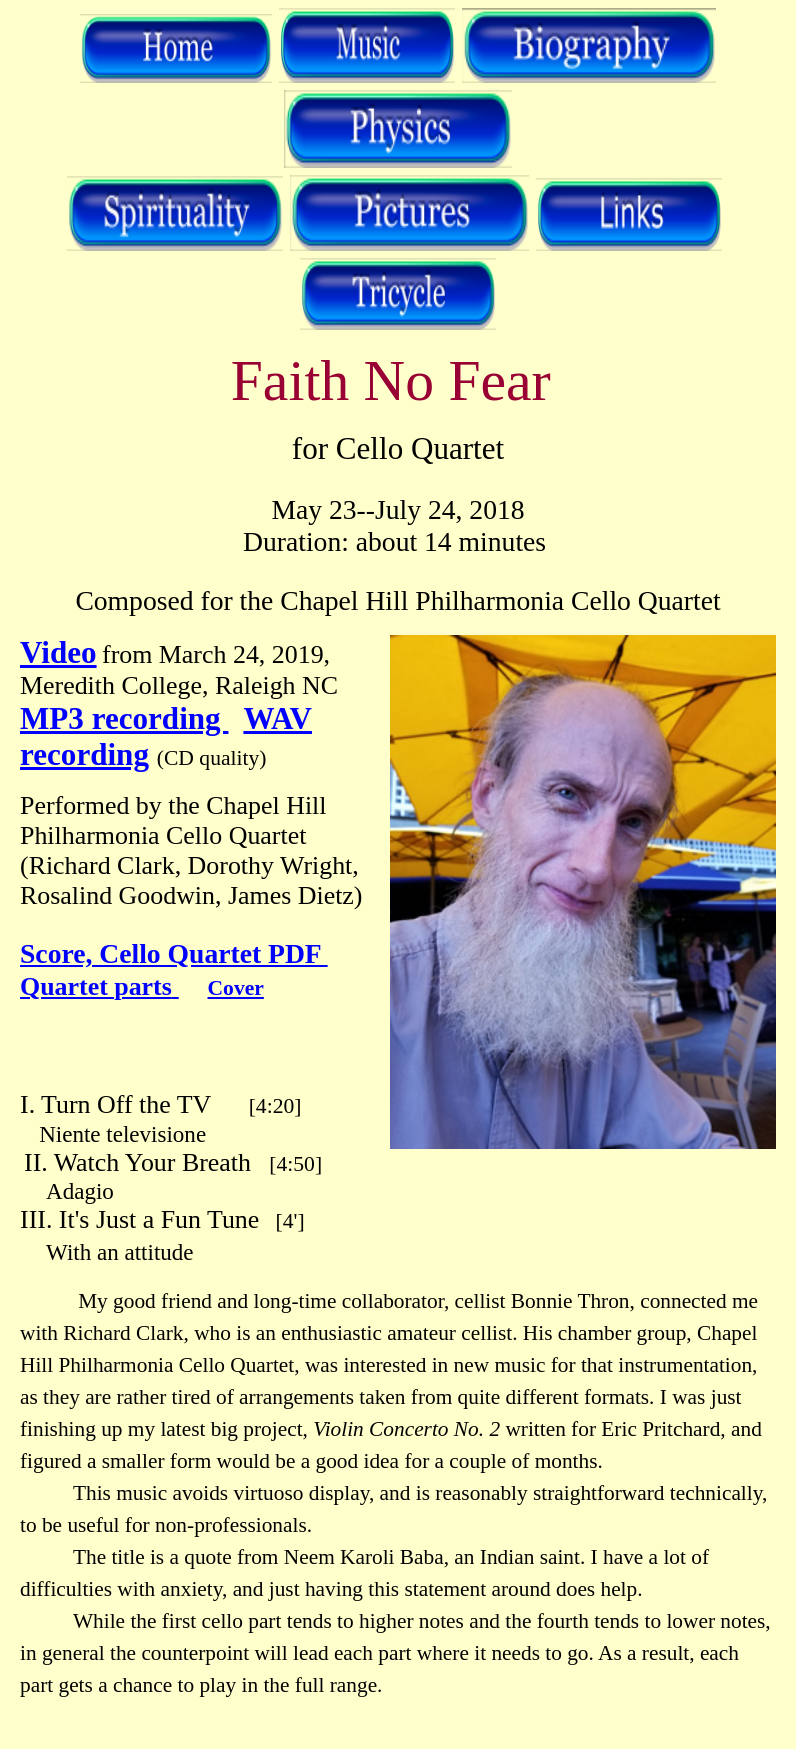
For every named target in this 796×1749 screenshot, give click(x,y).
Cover (236, 988)
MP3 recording (124, 718)
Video (58, 652)
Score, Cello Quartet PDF (174, 953)
